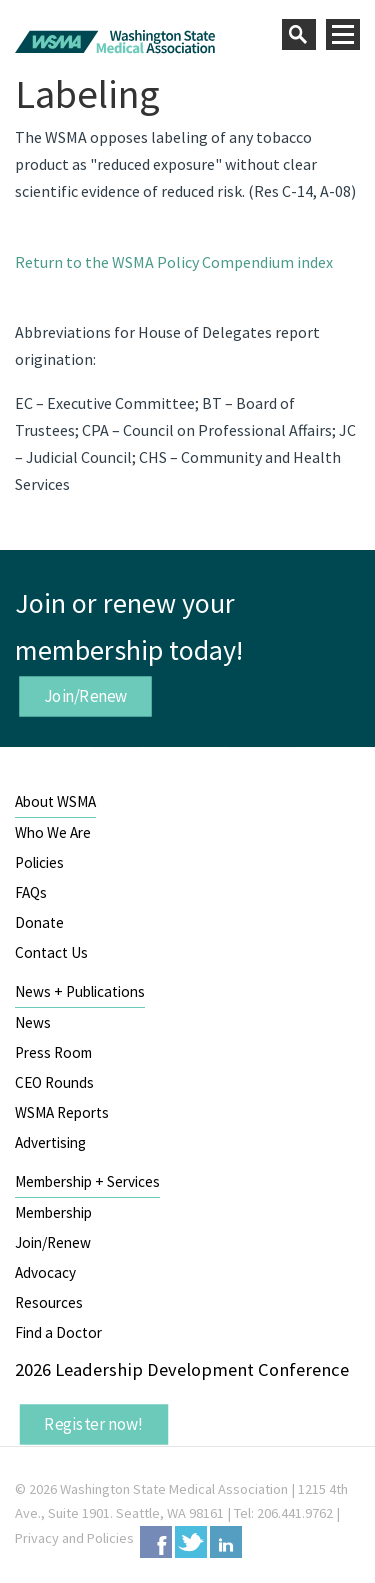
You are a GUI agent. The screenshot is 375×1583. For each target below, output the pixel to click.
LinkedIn (226, 1542)
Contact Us (51, 952)
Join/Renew (86, 696)
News (33, 1022)
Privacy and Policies (74, 1538)
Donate (39, 922)
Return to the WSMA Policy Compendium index (174, 262)
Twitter (191, 1542)
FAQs (31, 892)
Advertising (50, 1142)
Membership (53, 1212)
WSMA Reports (62, 1112)
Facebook (156, 1542)
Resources (49, 1302)
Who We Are (53, 832)
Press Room (53, 1052)
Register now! (94, 1424)
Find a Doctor (58, 1332)
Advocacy (45, 1272)
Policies (39, 862)
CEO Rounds (54, 1082)
